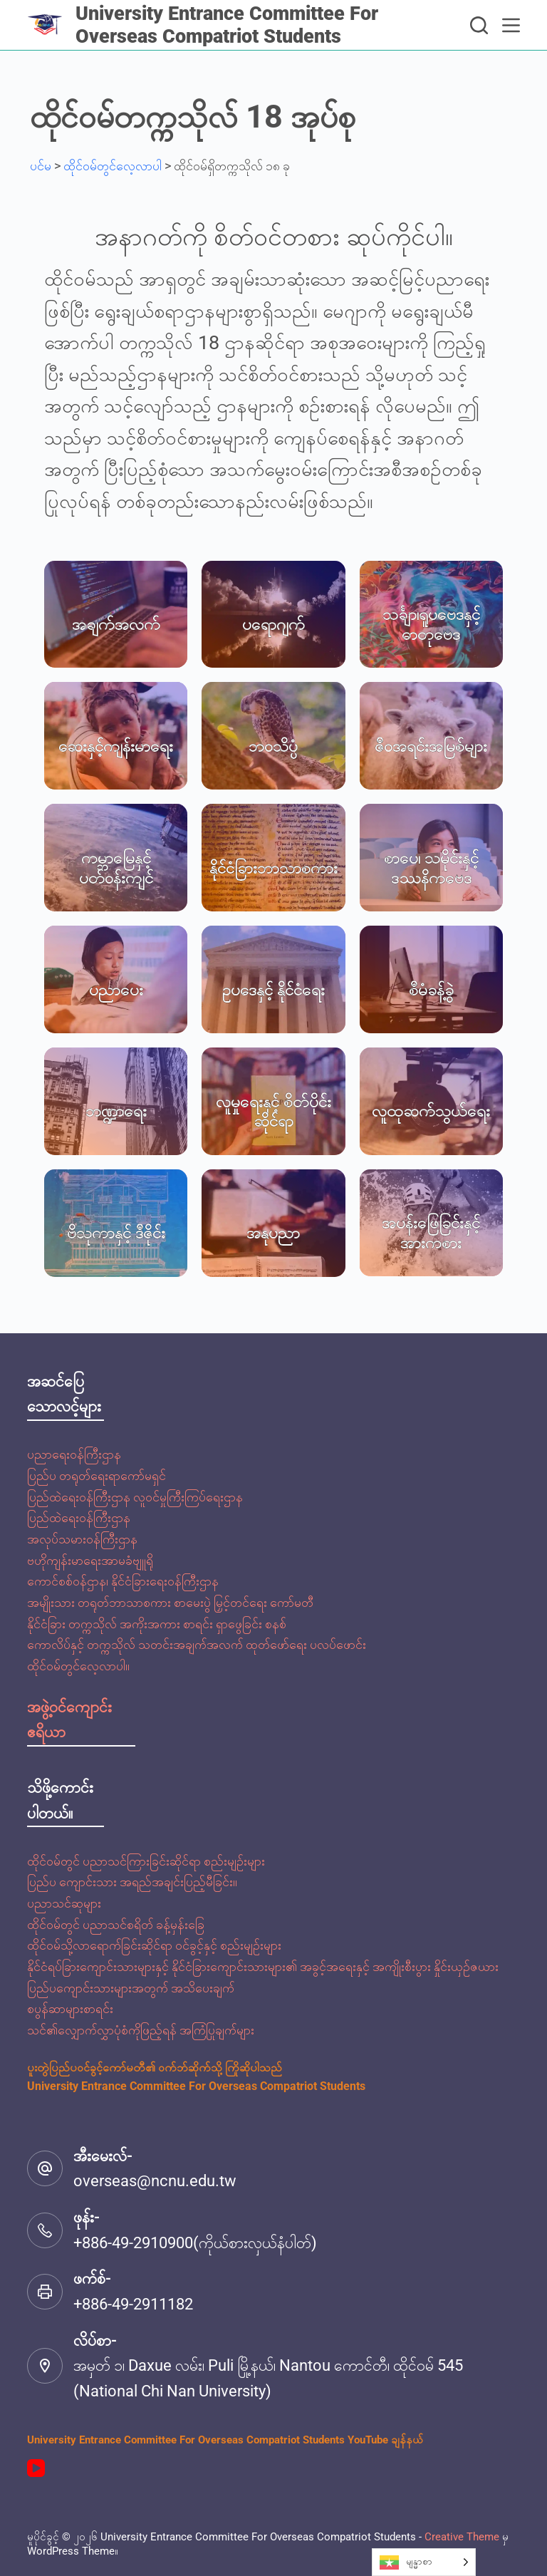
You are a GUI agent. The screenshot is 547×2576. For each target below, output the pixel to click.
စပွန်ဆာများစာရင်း (70, 2008)
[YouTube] (36, 2468)
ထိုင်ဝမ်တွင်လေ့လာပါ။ (78, 1665)
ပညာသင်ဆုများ (64, 1902)
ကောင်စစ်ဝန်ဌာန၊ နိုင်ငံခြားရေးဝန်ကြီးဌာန (123, 1580)
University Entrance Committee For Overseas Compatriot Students (226, 25)
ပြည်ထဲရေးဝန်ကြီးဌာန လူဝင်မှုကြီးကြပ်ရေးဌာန (135, 1496)
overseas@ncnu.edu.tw (154, 2181)
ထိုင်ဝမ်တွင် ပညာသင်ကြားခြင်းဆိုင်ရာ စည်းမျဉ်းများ (146, 1860)
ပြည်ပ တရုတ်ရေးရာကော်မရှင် (96, 1475)
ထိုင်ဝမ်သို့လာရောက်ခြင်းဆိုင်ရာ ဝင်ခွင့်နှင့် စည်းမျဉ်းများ (154, 1945)
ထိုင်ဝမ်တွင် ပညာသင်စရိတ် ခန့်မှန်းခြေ (115, 1924)
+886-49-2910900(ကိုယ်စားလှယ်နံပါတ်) (195, 2243)
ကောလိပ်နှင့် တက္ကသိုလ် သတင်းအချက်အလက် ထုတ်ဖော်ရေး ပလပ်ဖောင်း (196, 1644)
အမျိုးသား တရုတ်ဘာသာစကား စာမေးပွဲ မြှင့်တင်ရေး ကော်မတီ (170, 1602)
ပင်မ (40, 165)
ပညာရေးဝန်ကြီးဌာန (74, 1454)
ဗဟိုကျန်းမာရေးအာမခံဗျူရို (90, 1560)
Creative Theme (461, 2536)
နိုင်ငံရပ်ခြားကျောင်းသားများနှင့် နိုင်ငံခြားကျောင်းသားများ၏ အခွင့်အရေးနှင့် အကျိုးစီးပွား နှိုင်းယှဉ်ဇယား (263, 1966)
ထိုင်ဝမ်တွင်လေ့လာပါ (112, 165)
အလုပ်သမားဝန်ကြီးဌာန (82, 1538)
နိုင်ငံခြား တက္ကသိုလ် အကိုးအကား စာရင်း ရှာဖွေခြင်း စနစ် (156, 1623)
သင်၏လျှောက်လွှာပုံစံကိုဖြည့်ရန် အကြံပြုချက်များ (140, 2029)
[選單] (511, 25)
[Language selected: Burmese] (424, 2562)
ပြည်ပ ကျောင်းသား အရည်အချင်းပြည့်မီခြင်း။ (132, 1881)
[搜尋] (479, 25)
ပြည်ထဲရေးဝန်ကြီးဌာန (78, 1517)
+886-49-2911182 (133, 2304)
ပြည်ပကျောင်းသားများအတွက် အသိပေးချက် (130, 1987)
